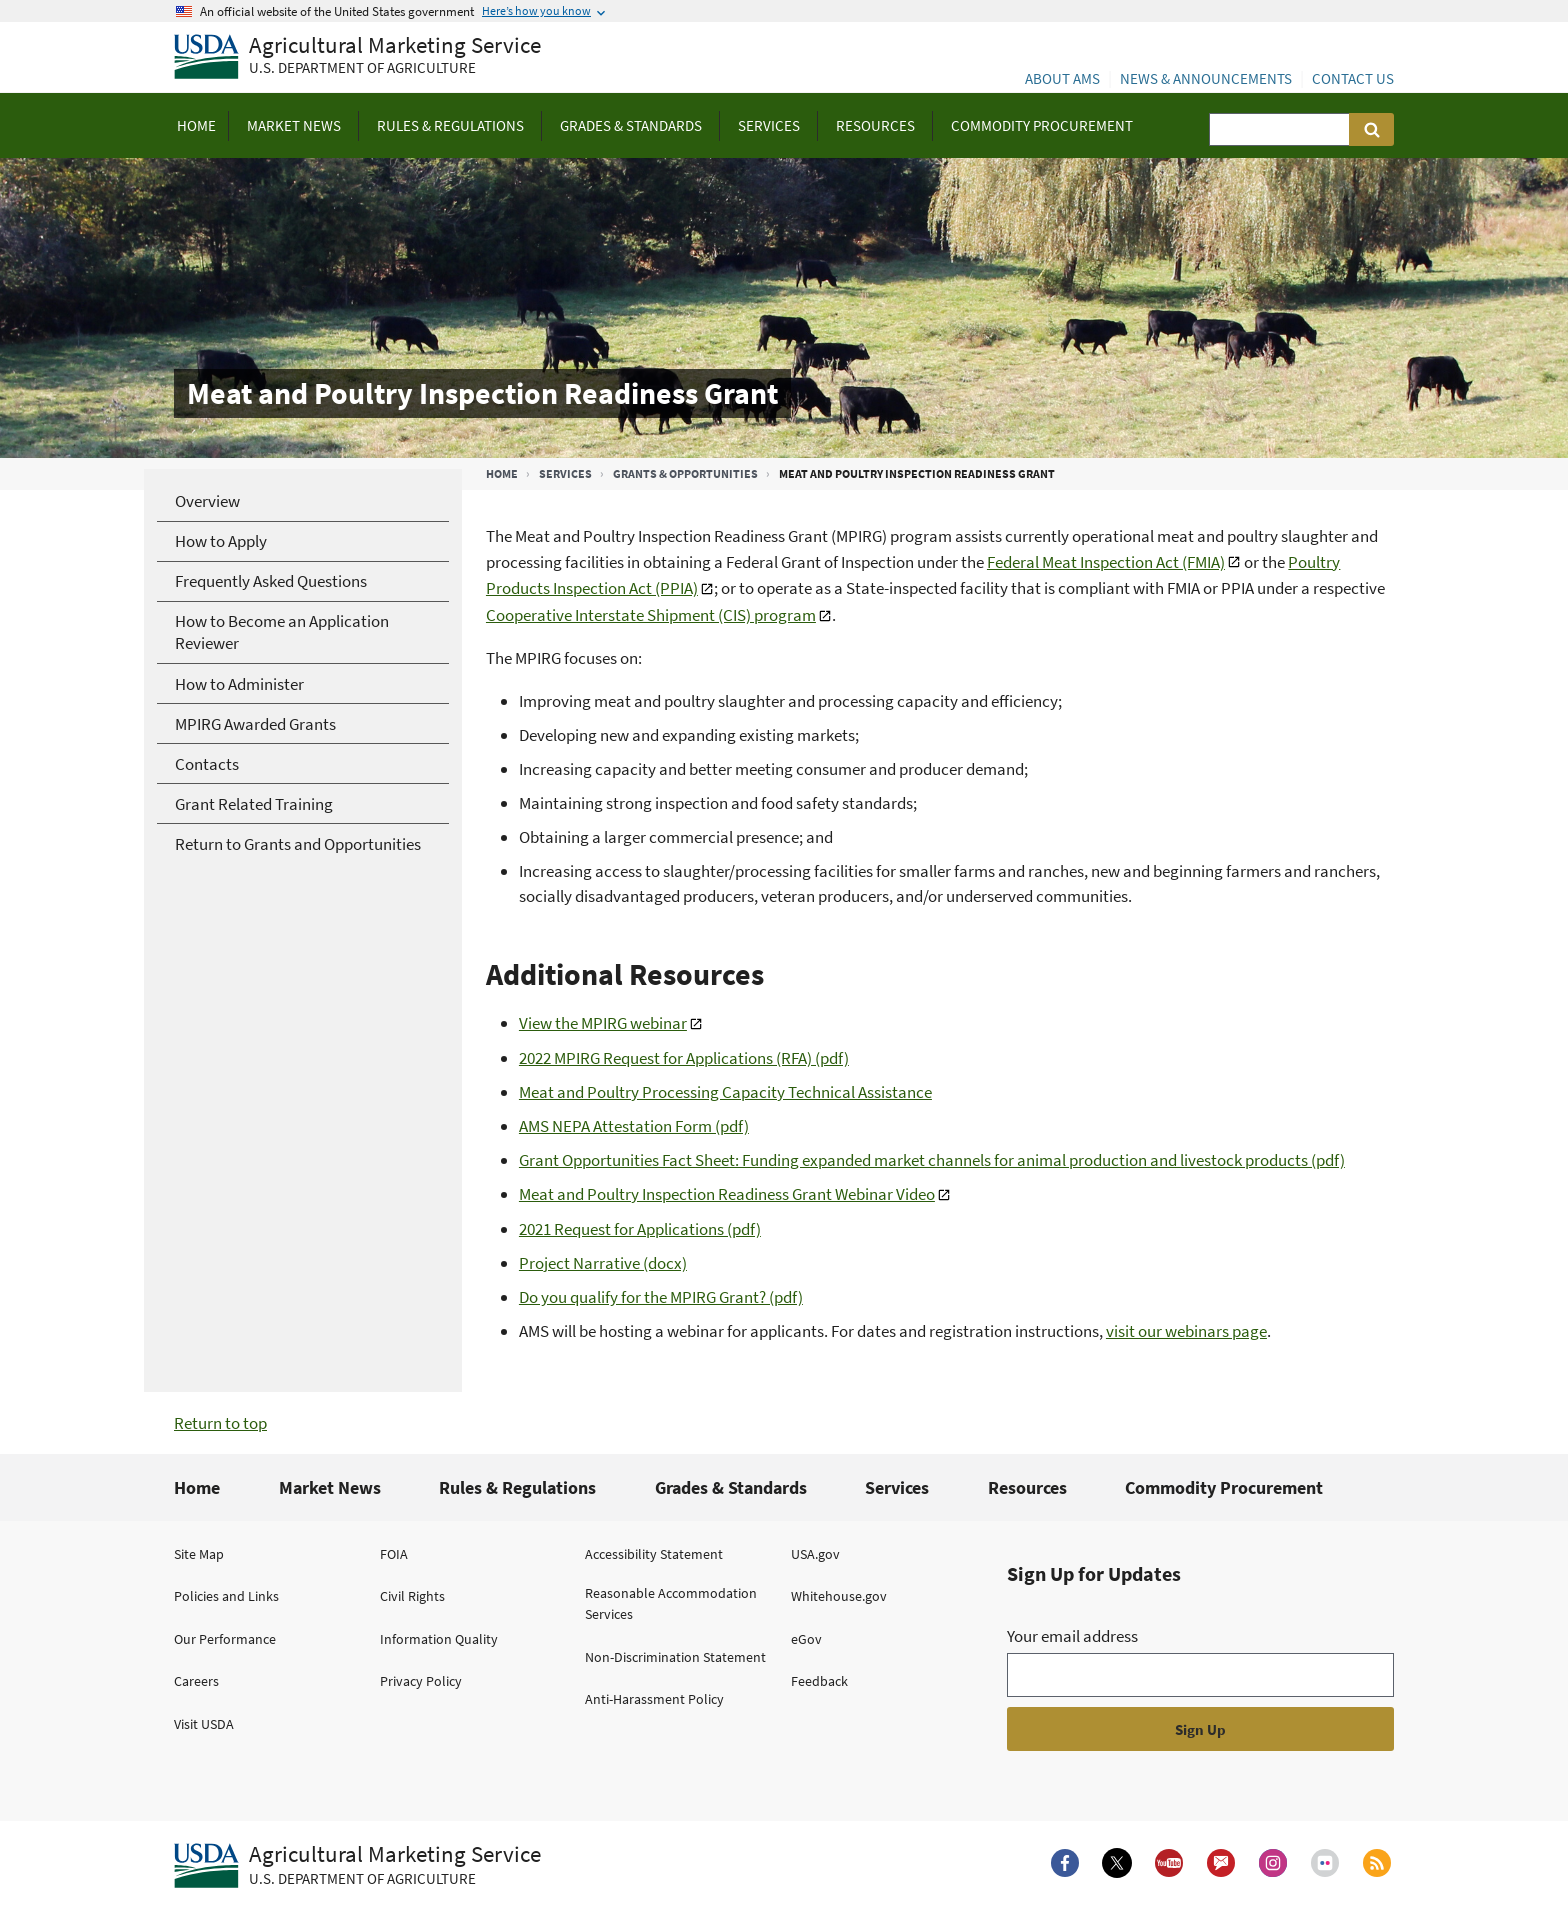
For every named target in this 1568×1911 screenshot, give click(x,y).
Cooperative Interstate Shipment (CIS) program (651, 615)
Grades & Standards (731, 1487)
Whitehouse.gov (839, 1596)
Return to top (220, 1423)
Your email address (1072, 1636)
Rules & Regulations (517, 1487)
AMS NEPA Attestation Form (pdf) (634, 1126)
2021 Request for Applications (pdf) (640, 1229)
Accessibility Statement (654, 1554)
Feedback (819, 1681)
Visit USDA (204, 1724)
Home (502, 473)
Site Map (199, 1554)
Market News (330, 1487)
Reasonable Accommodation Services (671, 1603)
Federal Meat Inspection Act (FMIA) (1106, 562)
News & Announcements (1206, 78)
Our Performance (225, 1639)
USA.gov (815, 1554)
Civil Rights (412, 1596)
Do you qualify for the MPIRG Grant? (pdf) (661, 1297)
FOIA (394, 1554)
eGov (806, 1639)
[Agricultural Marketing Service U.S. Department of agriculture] (357, 57)
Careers (196, 1681)
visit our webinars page (1186, 1331)
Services (565, 473)
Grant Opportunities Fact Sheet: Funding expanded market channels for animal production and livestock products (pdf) (932, 1160)
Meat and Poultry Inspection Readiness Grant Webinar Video (727, 1194)
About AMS (1062, 78)
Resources (1027, 1487)
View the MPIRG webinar (603, 1023)
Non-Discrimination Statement (675, 1657)
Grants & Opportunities (685, 473)
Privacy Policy (421, 1681)
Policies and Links (226, 1596)
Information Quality (439, 1639)
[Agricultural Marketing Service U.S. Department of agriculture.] (357, 1866)
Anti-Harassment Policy (654, 1699)
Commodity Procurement (1224, 1487)
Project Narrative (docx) (603, 1263)
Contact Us (1353, 78)
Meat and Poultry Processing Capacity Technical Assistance (725, 1092)
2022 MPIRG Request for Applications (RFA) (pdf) (684, 1058)
